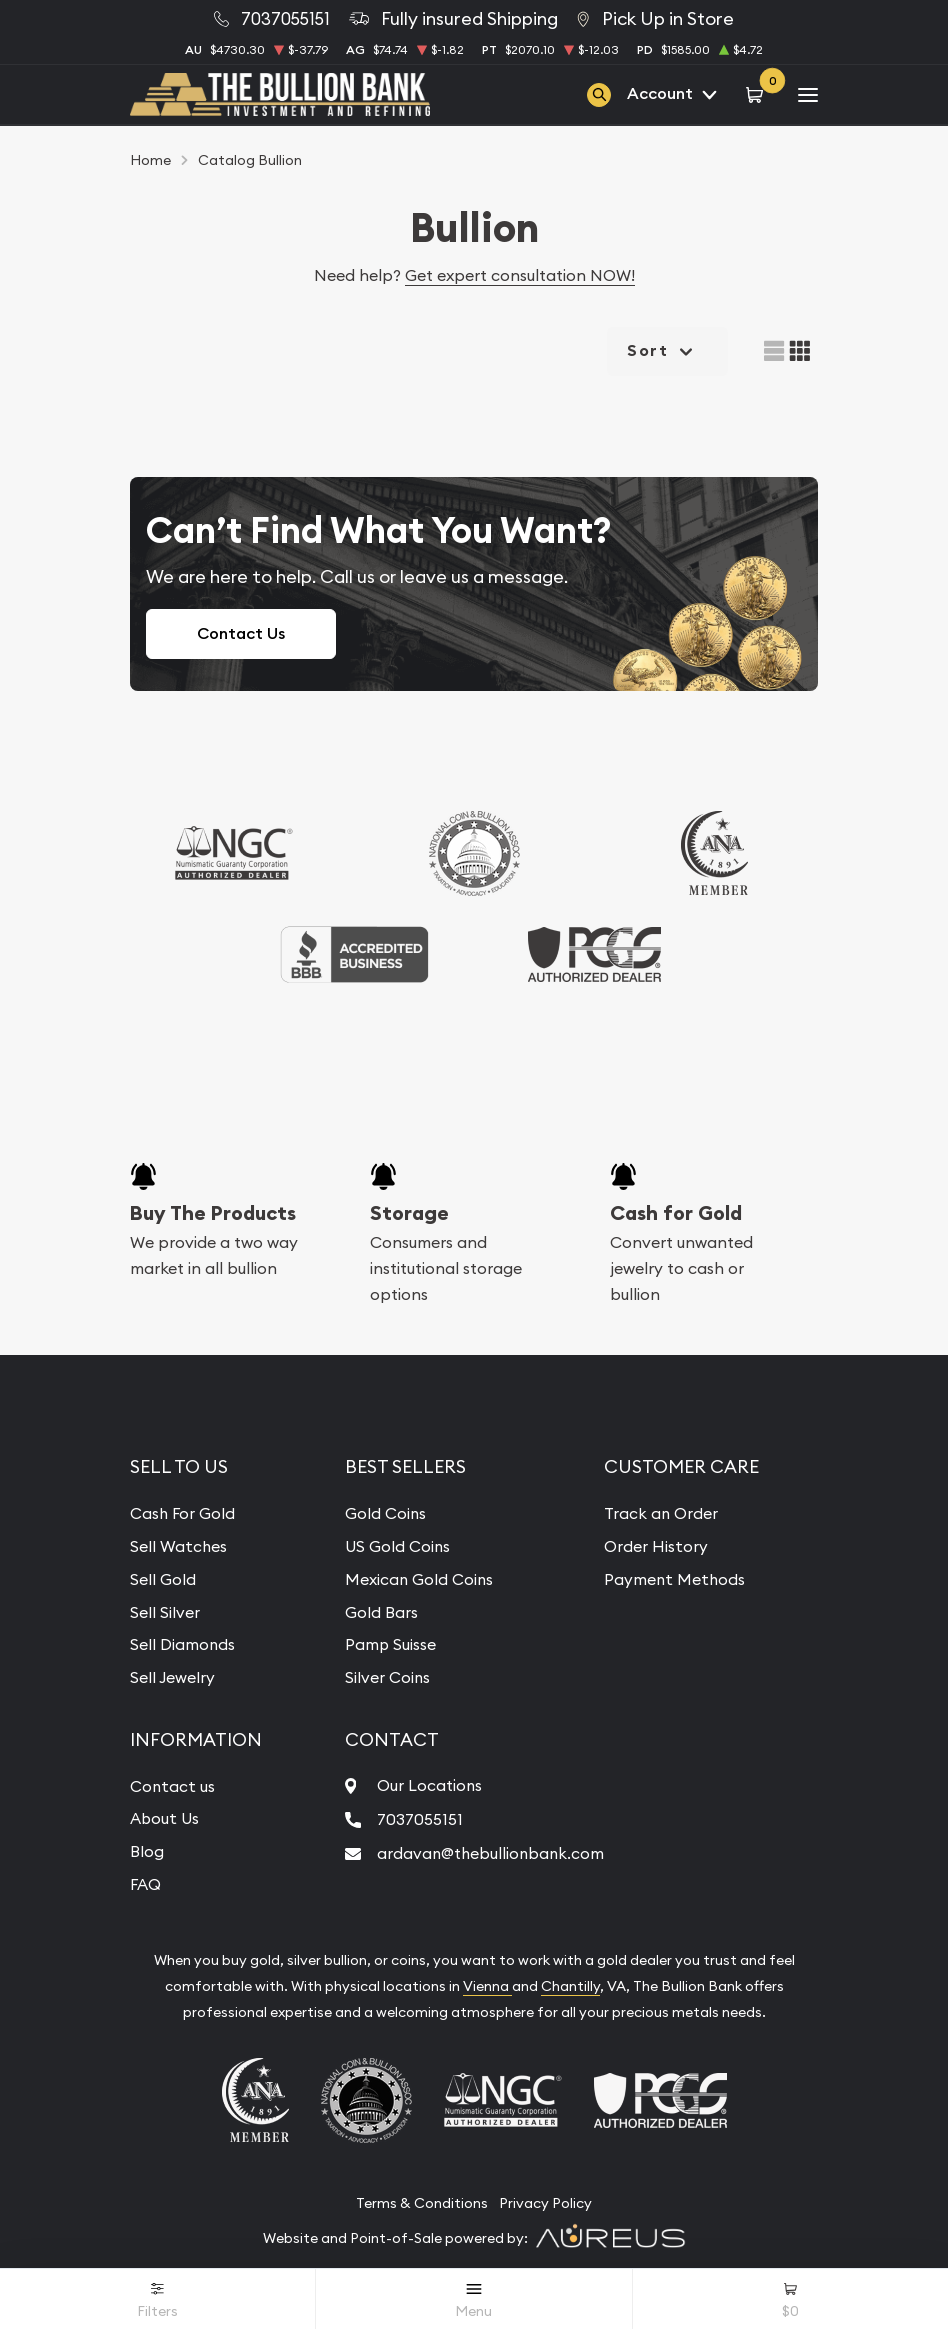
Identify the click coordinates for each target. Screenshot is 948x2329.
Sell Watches (179, 1545)
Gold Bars (379, 1610)
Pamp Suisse (389, 1642)
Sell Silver (165, 1610)
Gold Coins (384, 1513)
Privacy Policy (545, 2198)
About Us (165, 1815)
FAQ (146, 1880)
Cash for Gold (676, 1213)
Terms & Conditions (422, 2198)
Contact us (173, 1783)
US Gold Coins (396, 1545)
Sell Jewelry (173, 1675)
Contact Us (241, 633)
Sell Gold (163, 1578)
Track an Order (664, 1513)
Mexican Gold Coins (418, 1578)
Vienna (487, 1981)
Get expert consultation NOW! (520, 275)
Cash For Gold (183, 1513)
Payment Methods (677, 1578)
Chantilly (570, 1981)
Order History (658, 1545)
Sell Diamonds (183, 1642)
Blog (147, 1848)
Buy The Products (213, 1213)
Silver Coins (386, 1675)
